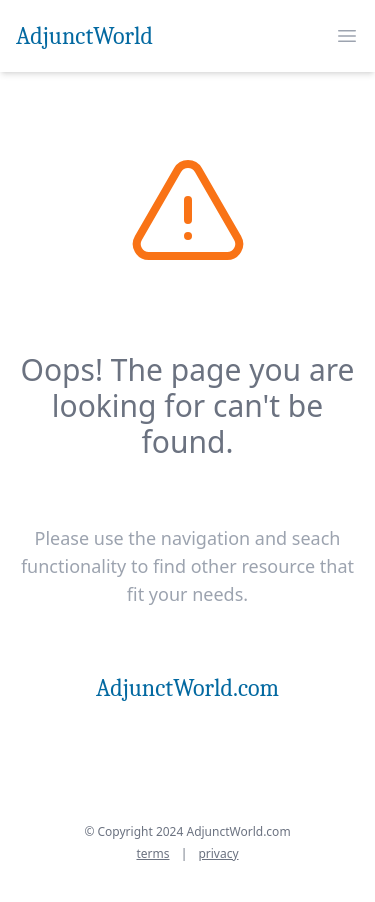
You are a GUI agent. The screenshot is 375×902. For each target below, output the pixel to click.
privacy (218, 853)
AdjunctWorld (84, 36)
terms (152, 853)
